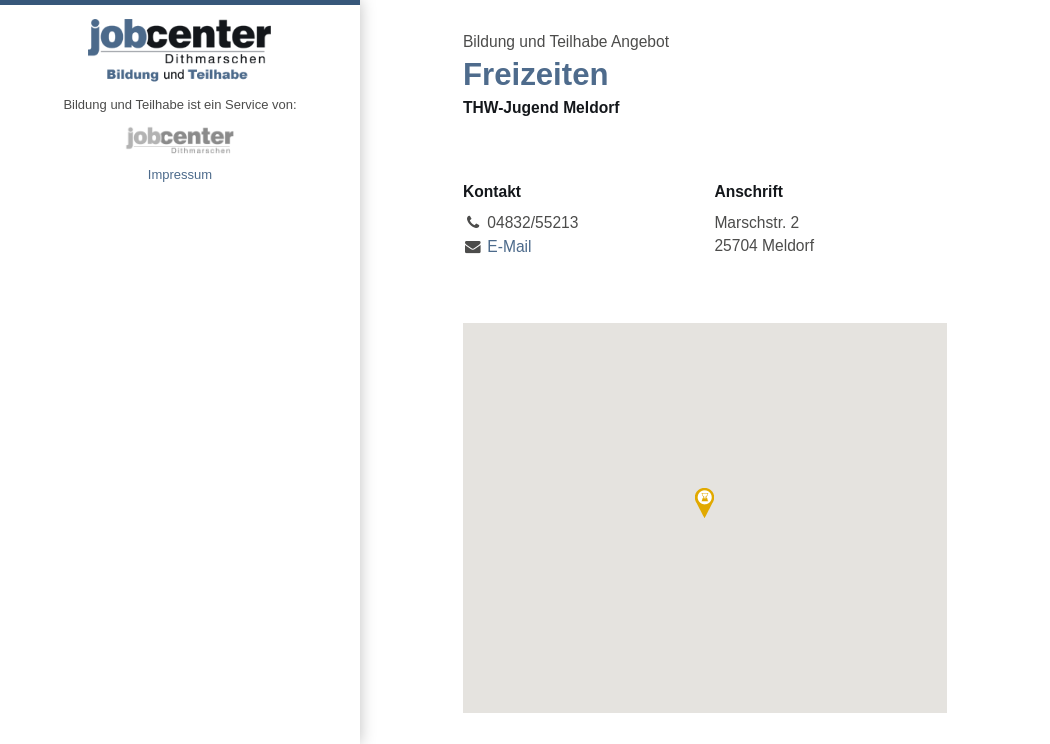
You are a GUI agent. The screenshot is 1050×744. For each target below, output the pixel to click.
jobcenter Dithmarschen (180, 140)
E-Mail (509, 246)
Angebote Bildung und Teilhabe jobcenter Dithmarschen (180, 50)
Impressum (180, 174)
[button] (704, 503)
